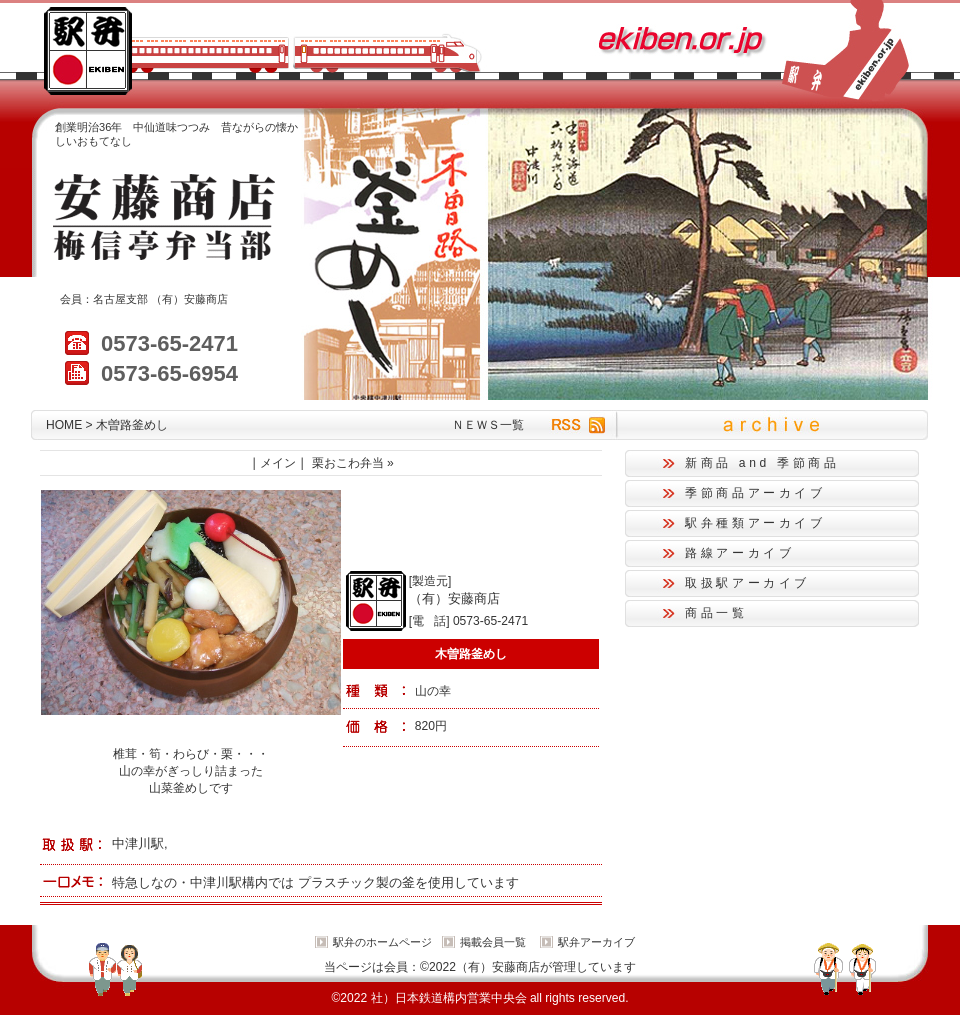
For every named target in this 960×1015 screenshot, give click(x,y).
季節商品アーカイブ (755, 493)
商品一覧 (716, 613)
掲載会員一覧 (493, 942)
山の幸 (433, 691)
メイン (278, 463)
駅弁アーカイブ (596, 942)
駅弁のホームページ (382, 942)
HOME (64, 425)
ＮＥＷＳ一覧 (488, 425)
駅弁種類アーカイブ (755, 523)
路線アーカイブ (739, 553)
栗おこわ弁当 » (353, 463)
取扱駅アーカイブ (747, 583)
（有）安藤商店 (189, 299)
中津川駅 (138, 843)
